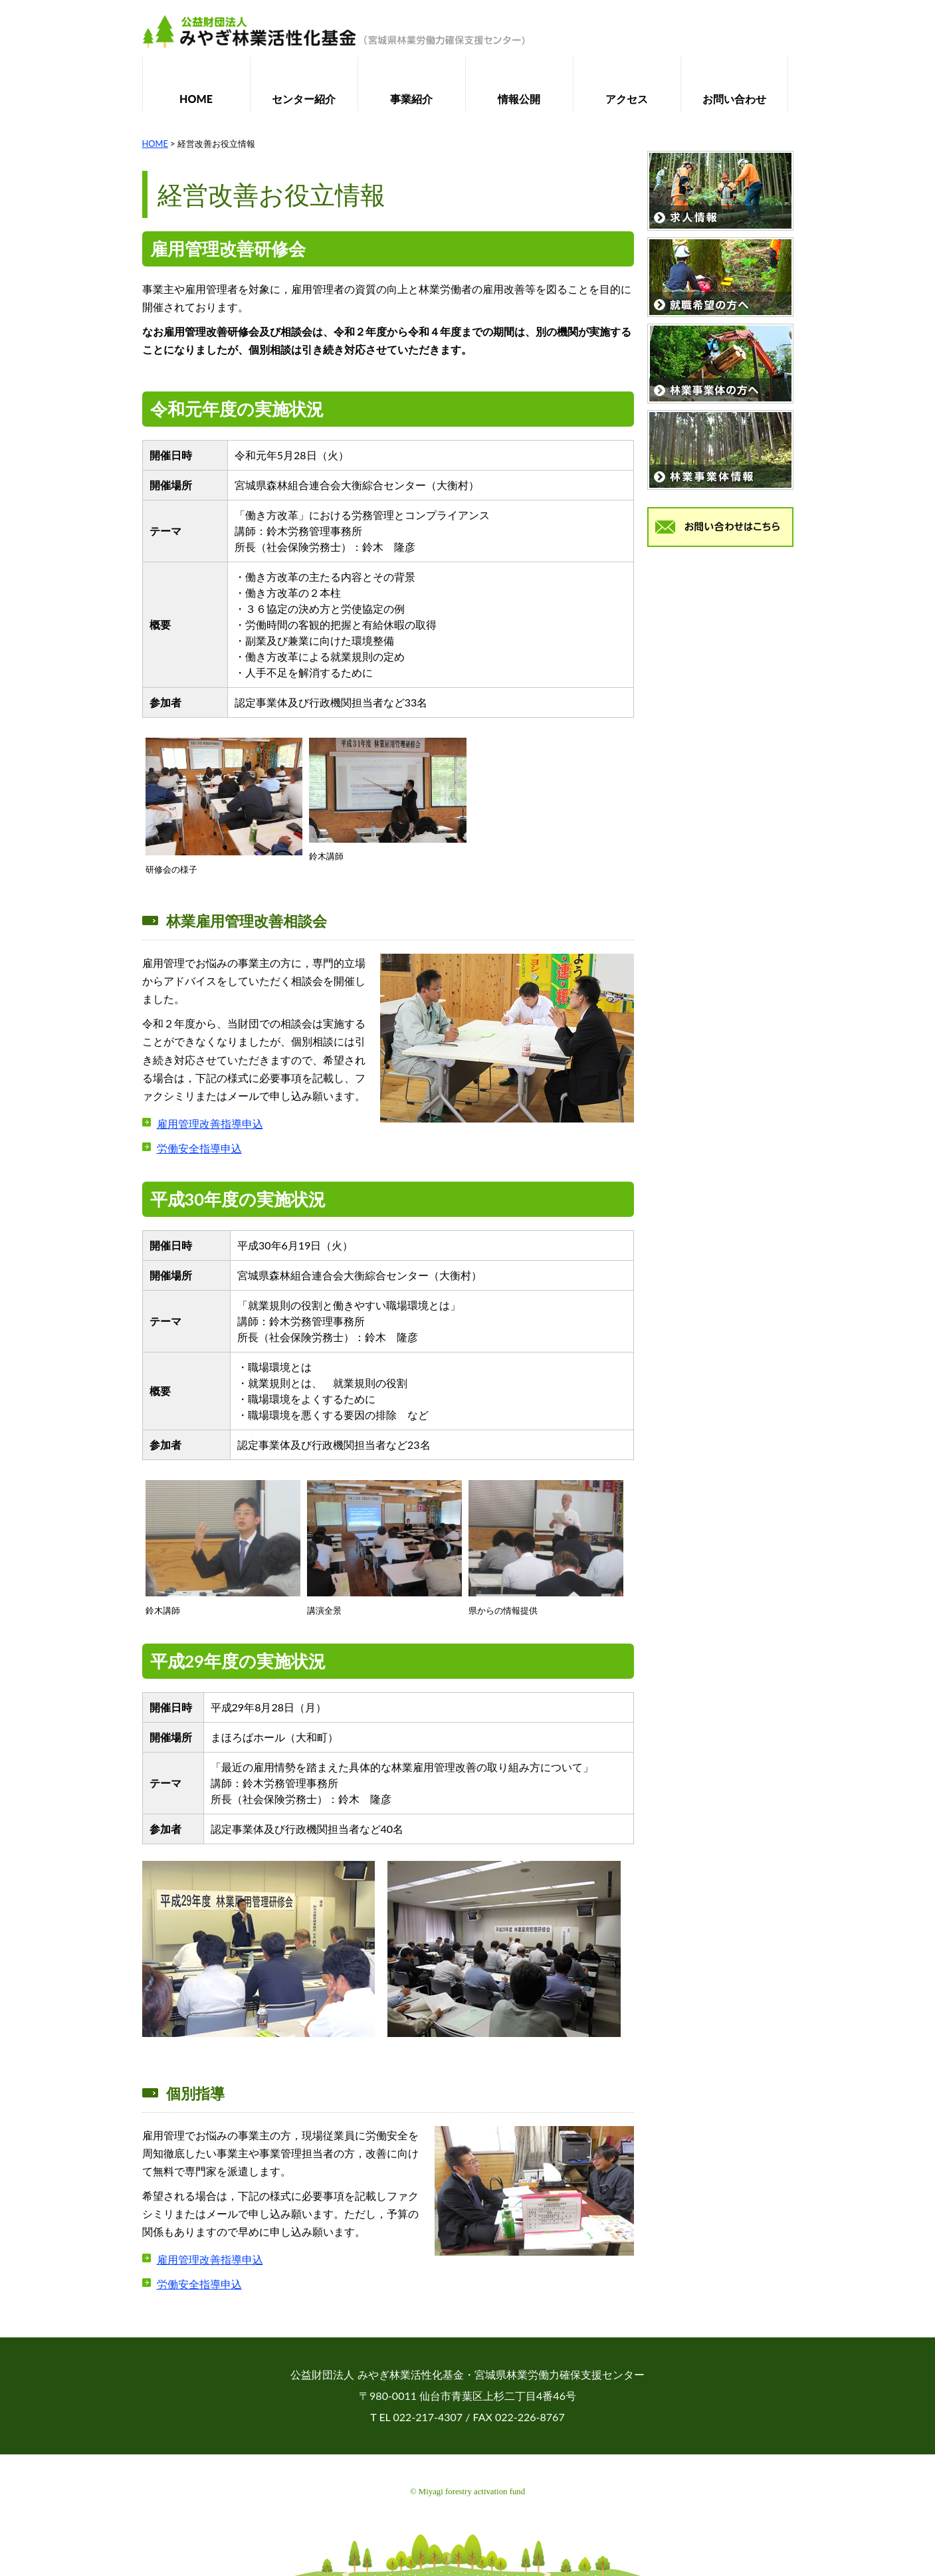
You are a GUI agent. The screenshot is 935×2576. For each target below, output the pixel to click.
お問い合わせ (734, 98)
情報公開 (519, 98)
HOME (196, 98)
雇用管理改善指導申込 (210, 1123)
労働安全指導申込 (199, 1148)
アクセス (626, 98)
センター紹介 (304, 98)
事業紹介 (411, 98)
